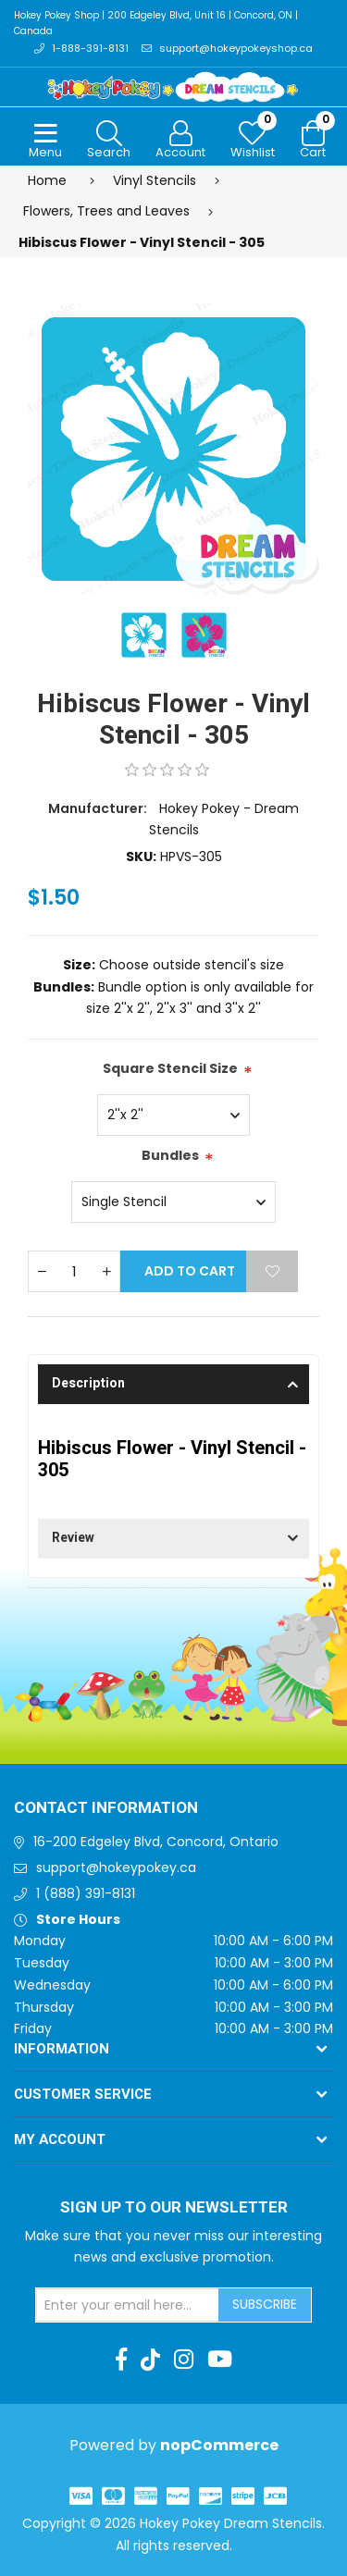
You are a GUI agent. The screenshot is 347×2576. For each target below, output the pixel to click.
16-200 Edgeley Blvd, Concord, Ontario (156, 1841)
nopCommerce (219, 2445)
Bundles (170, 1155)
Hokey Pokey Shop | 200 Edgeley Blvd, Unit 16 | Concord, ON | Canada (156, 23)
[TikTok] (150, 2359)
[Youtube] (219, 2359)
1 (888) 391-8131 (85, 1893)
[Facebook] (121, 2359)
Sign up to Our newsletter (174, 2208)
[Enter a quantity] (74, 1271)
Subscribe (264, 2304)
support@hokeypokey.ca (116, 1867)
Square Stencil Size (170, 1068)
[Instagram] (183, 2359)
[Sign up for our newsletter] (127, 2305)
